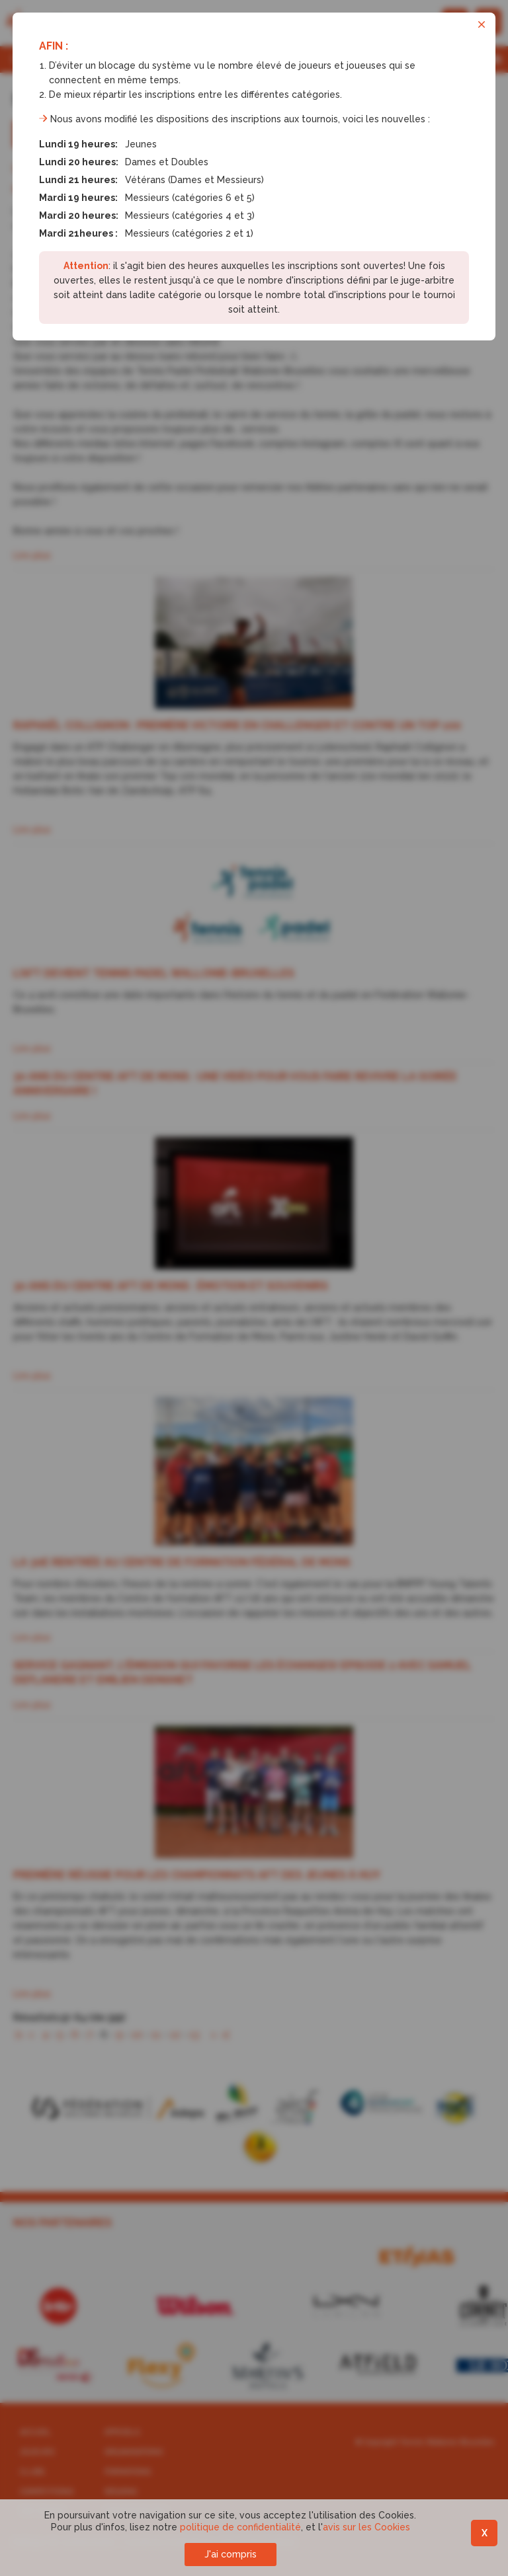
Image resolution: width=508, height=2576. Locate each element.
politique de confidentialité (240, 2527)
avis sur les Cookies (366, 2527)
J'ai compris (230, 2554)
